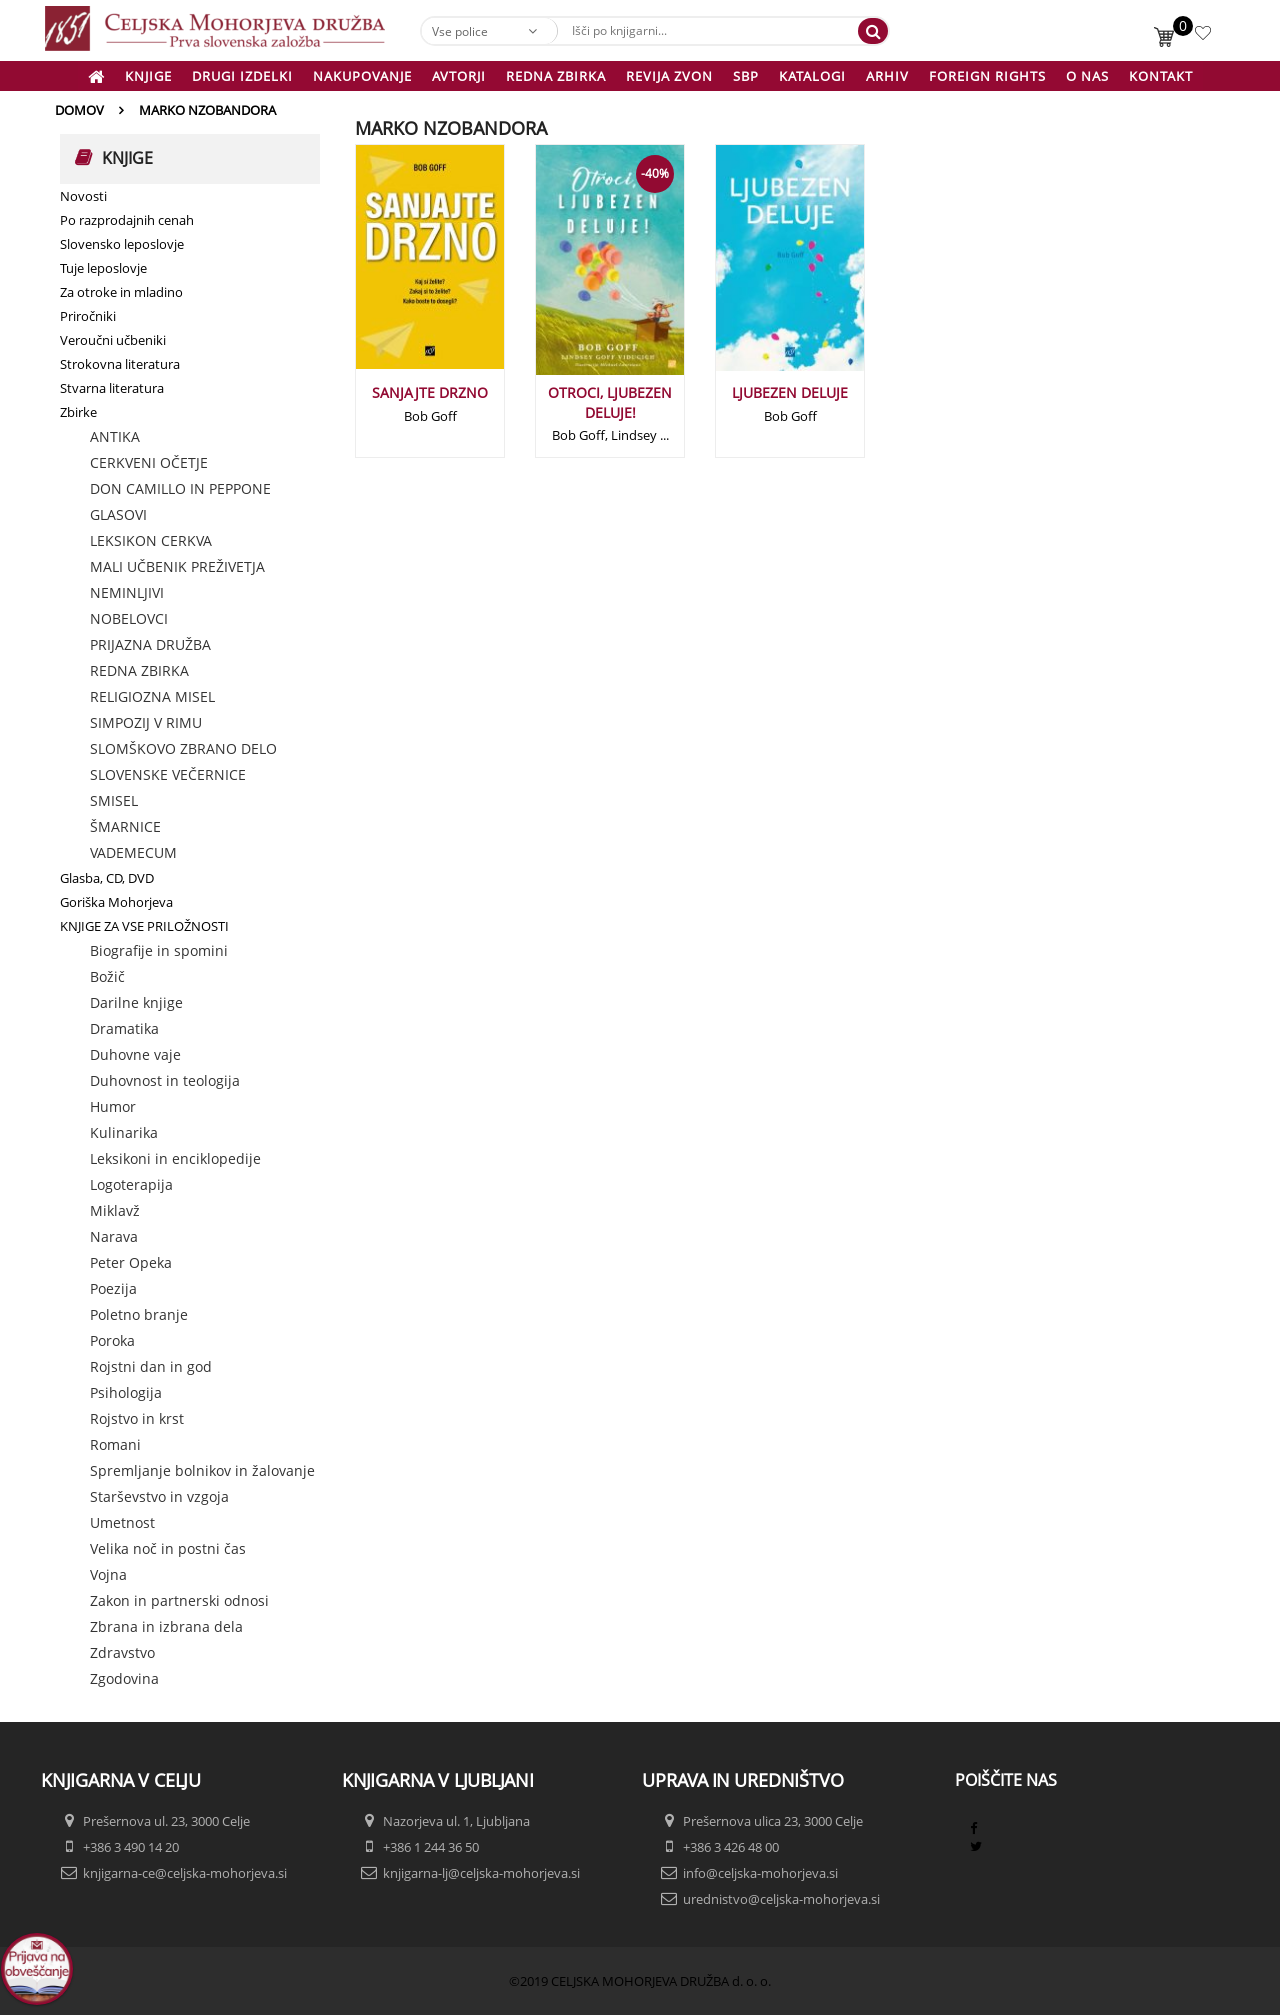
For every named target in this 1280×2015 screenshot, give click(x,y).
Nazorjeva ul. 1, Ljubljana (456, 1821)
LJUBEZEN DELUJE (790, 392)
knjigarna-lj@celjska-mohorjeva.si (481, 1873)
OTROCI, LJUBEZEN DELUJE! (610, 402)
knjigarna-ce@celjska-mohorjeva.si (185, 1873)
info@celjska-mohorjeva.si (760, 1873)
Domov (79, 110)
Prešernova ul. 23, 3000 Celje (166, 1821)
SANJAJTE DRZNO (430, 392)
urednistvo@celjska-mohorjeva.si (781, 1899)
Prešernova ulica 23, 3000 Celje (773, 1821)
